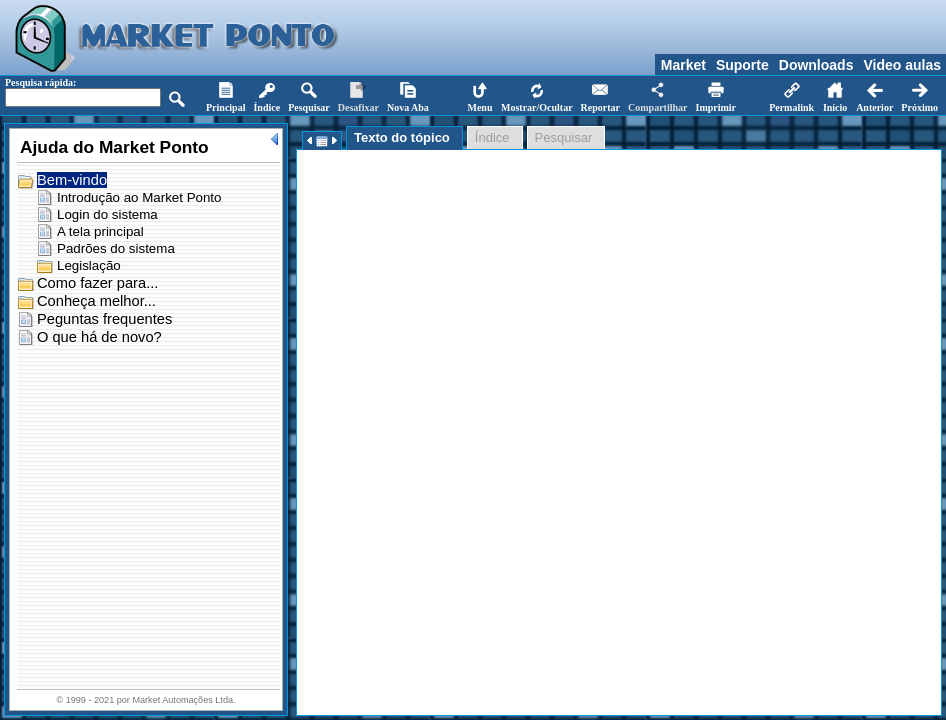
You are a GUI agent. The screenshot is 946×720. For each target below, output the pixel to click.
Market (683, 65)
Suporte (742, 65)
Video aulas (902, 65)
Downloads (816, 65)
